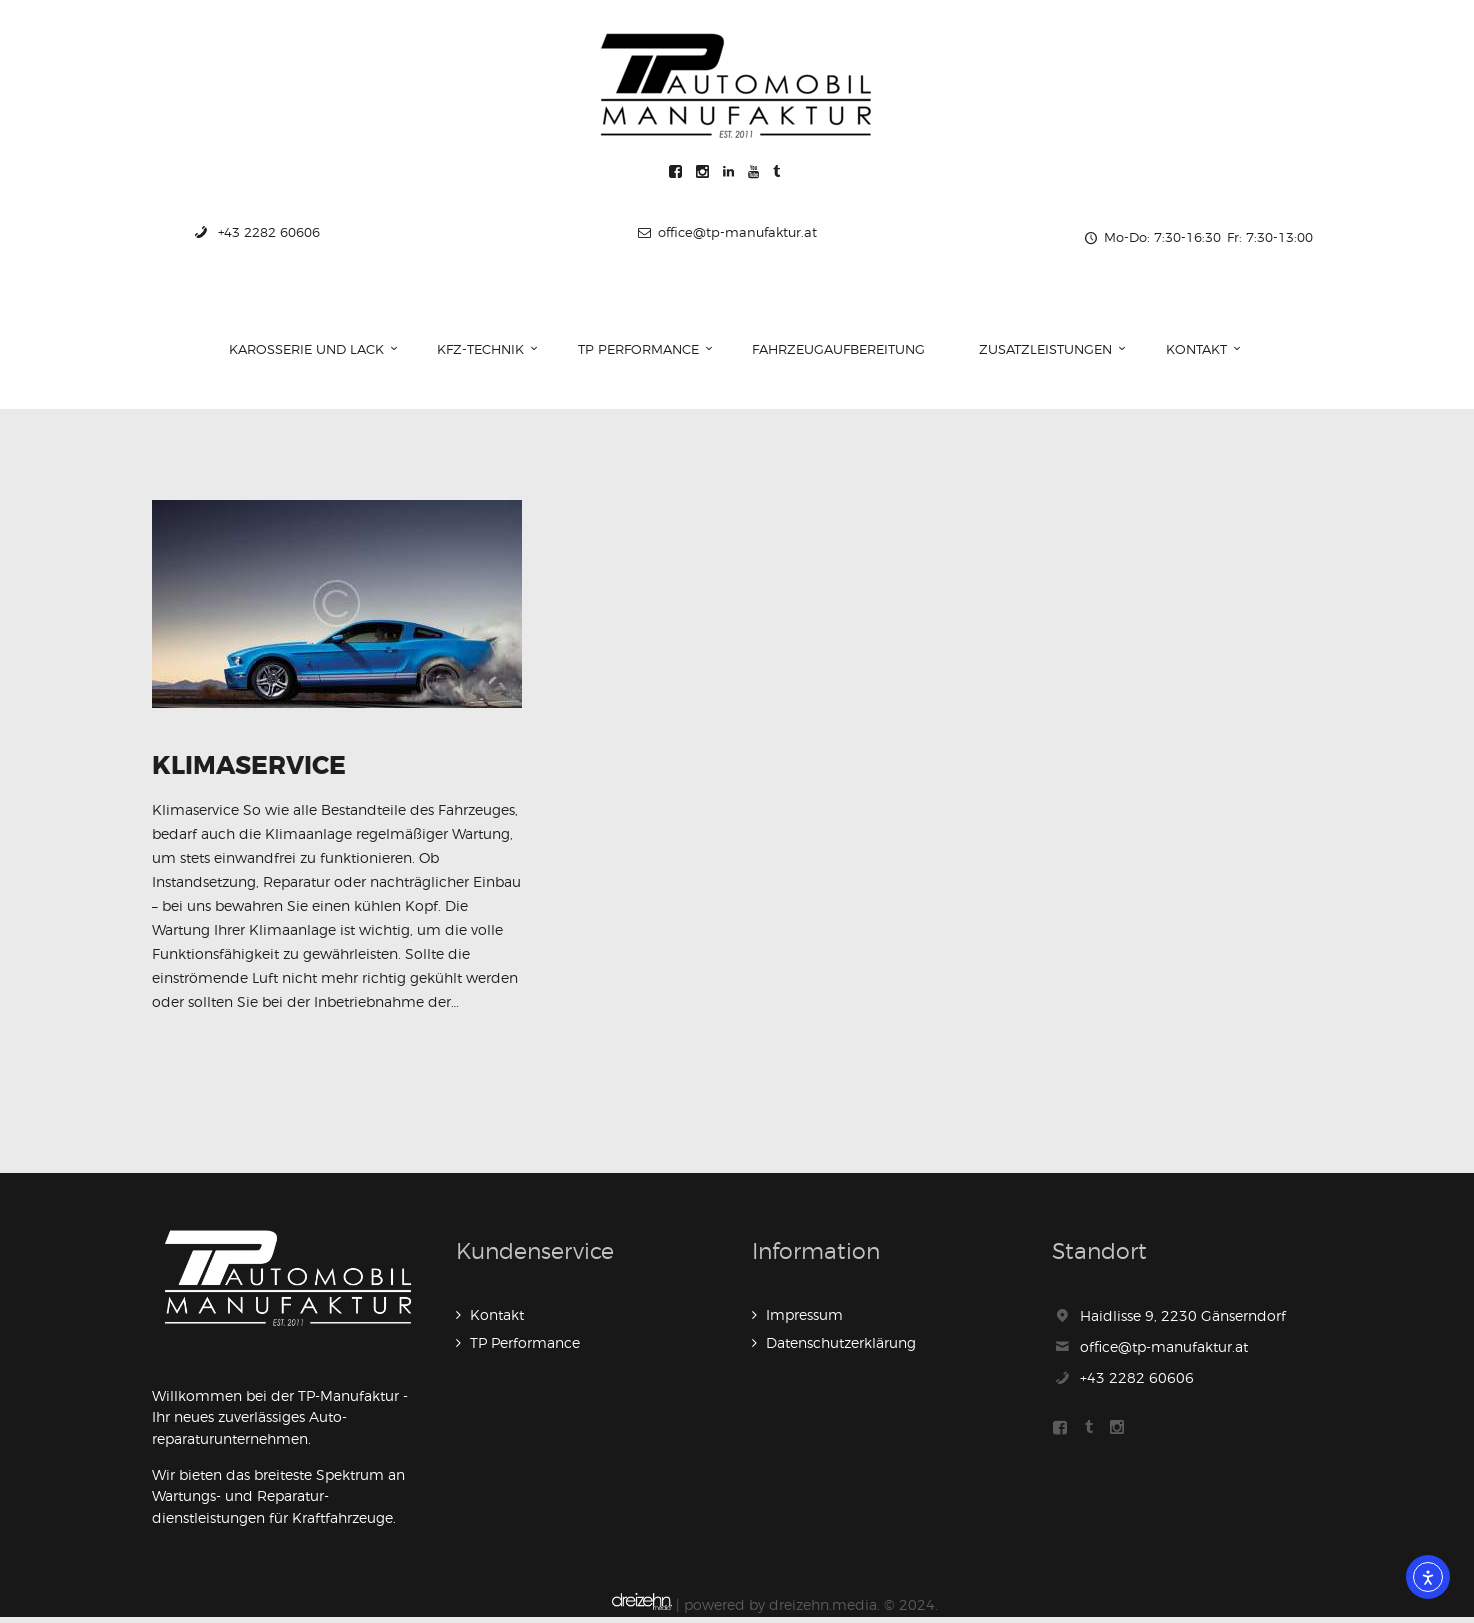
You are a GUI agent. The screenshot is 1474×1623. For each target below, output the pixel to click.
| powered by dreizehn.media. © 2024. (775, 1610)
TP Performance (525, 1349)
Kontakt (497, 1321)
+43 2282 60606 (1137, 1383)
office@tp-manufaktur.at (1164, 1353)
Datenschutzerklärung (841, 1349)
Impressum (804, 1321)
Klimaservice (261, 770)
